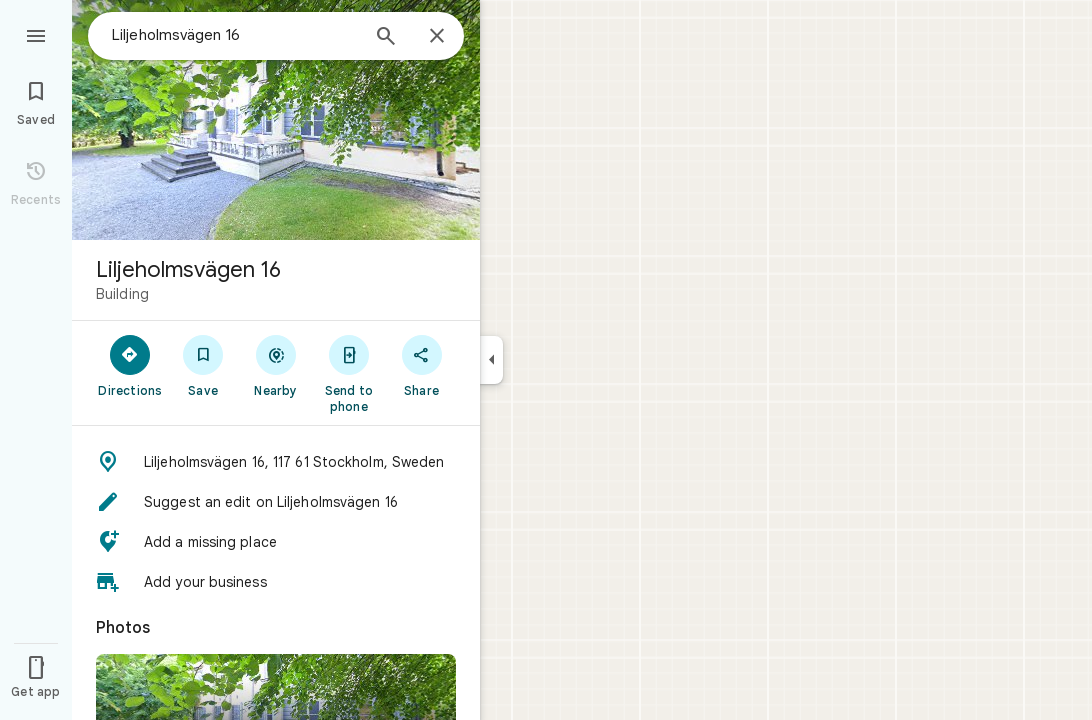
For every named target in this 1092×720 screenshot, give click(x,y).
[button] (276, 462)
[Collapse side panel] (491, 360)
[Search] (386, 38)
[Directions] (130, 365)
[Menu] (36, 34)
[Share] (421, 365)
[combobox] (235, 35)
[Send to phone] (348, 373)
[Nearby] (276, 365)
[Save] (203, 365)
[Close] (437, 37)
